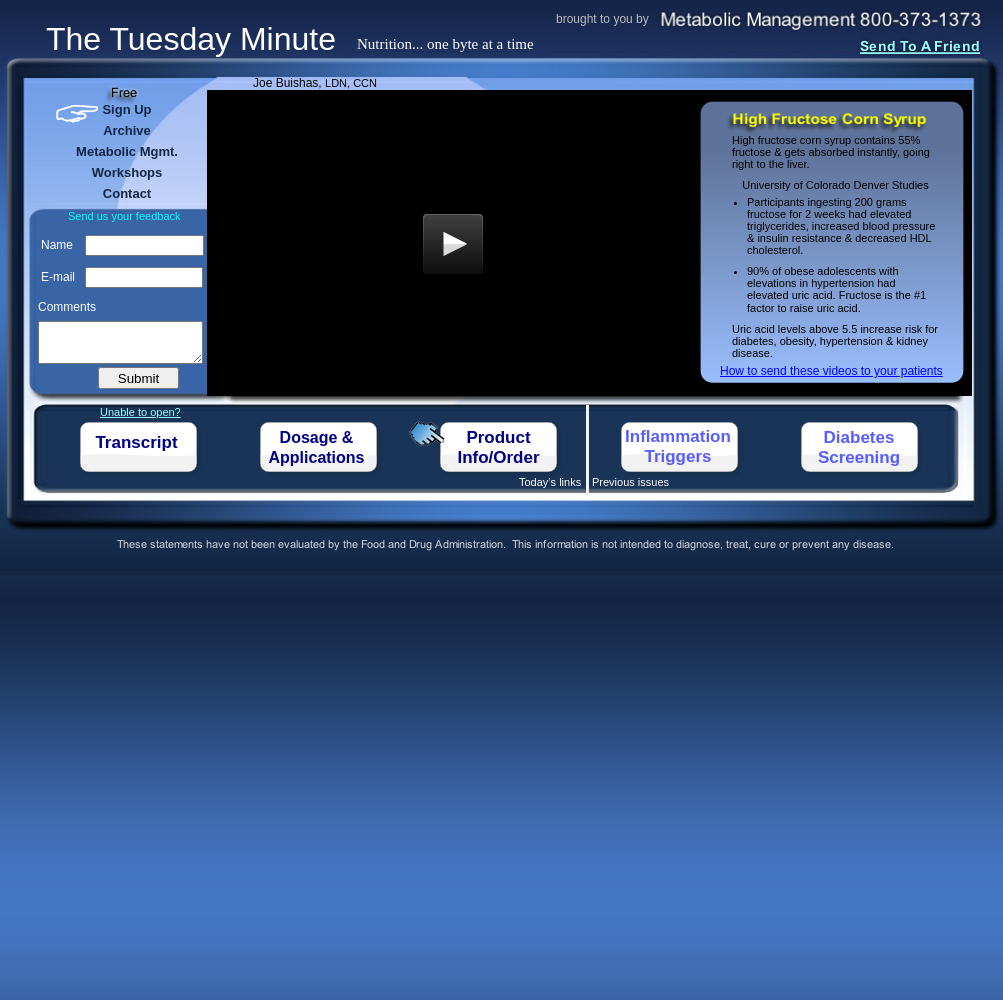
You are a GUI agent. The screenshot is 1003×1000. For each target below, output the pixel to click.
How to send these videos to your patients (831, 371)
